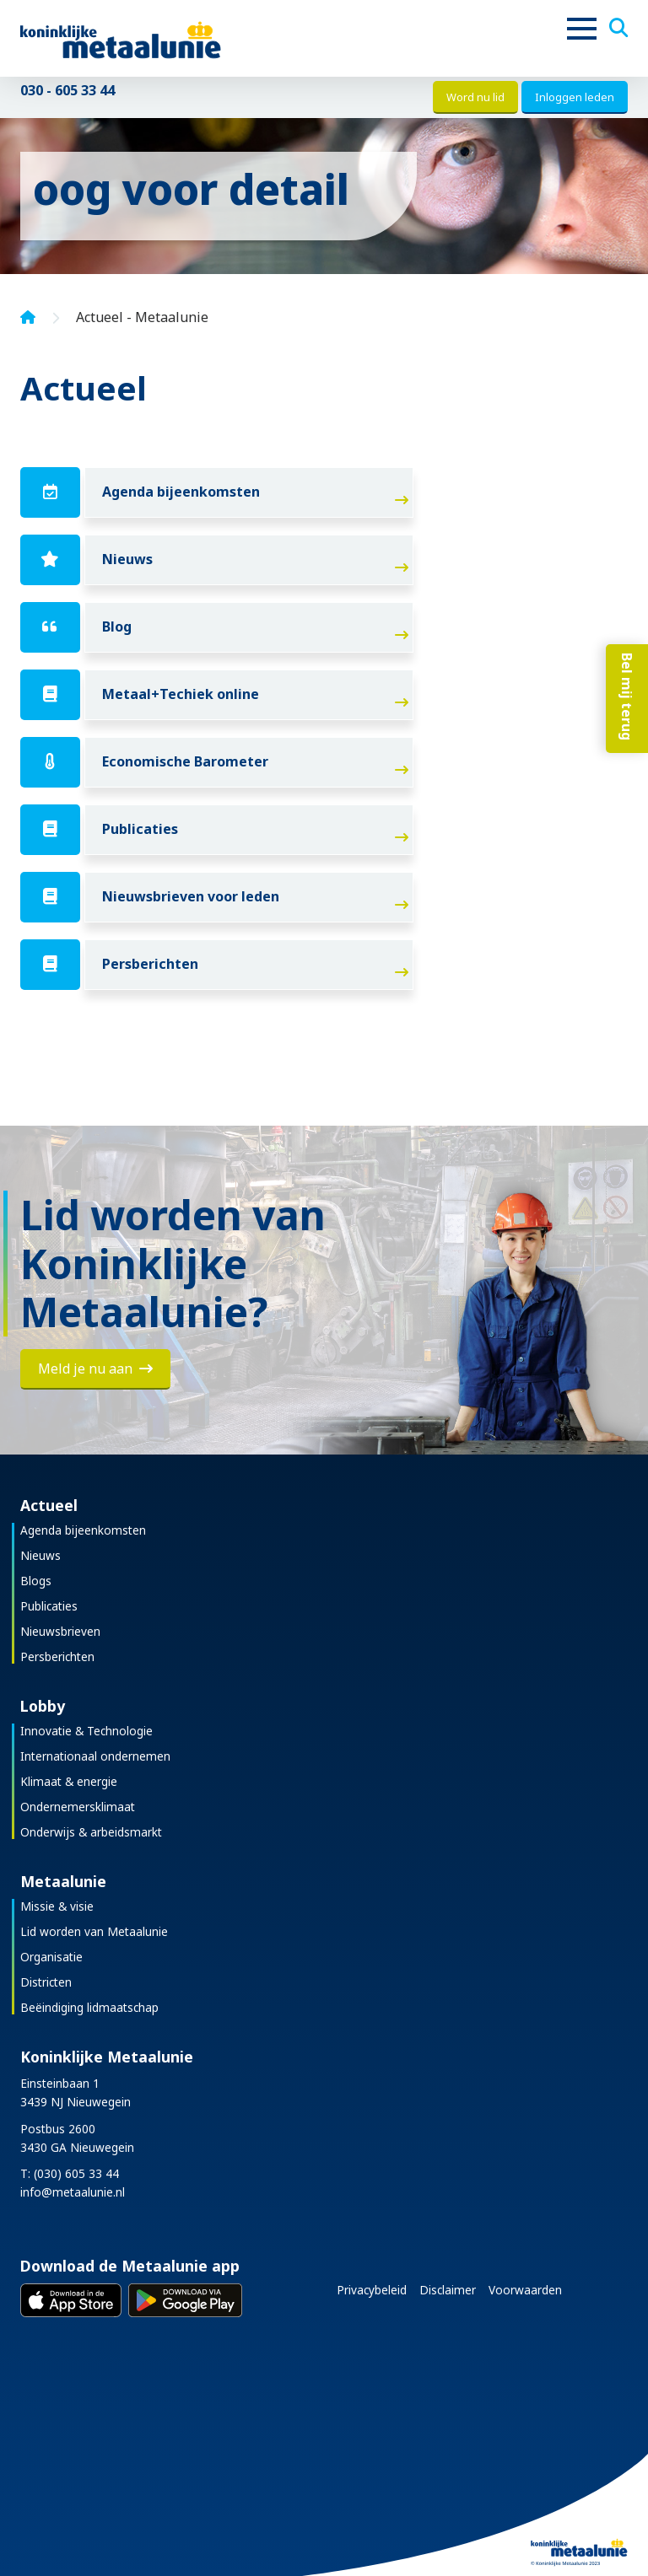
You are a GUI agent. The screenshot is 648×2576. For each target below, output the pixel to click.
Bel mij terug (627, 696)
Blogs (35, 1581)
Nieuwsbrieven (60, 1631)
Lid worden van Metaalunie (94, 1931)
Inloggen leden (574, 97)
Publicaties (140, 829)
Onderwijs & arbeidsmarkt (91, 1832)
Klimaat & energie (68, 1781)
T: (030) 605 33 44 (69, 2173)
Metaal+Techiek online (180, 694)
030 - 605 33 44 (67, 90)
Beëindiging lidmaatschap (89, 2007)
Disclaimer (447, 2290)
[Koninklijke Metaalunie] (168, 38)
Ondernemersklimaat (77, 1807)
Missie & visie (57, 1906)
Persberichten (150, 964)
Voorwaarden (525, 2290)
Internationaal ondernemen (95, 1756)
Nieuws (127, 559)
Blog (117, 626)
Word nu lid (475, 97)
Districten (46, 1982)
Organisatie (51, 1957)
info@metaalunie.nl (72, 2192)
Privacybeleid (372, 2290)
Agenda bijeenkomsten (181, 491)
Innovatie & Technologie (86, 1731)
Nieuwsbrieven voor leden (190, 896)
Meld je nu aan (95, 1368)
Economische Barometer (185, 761)
